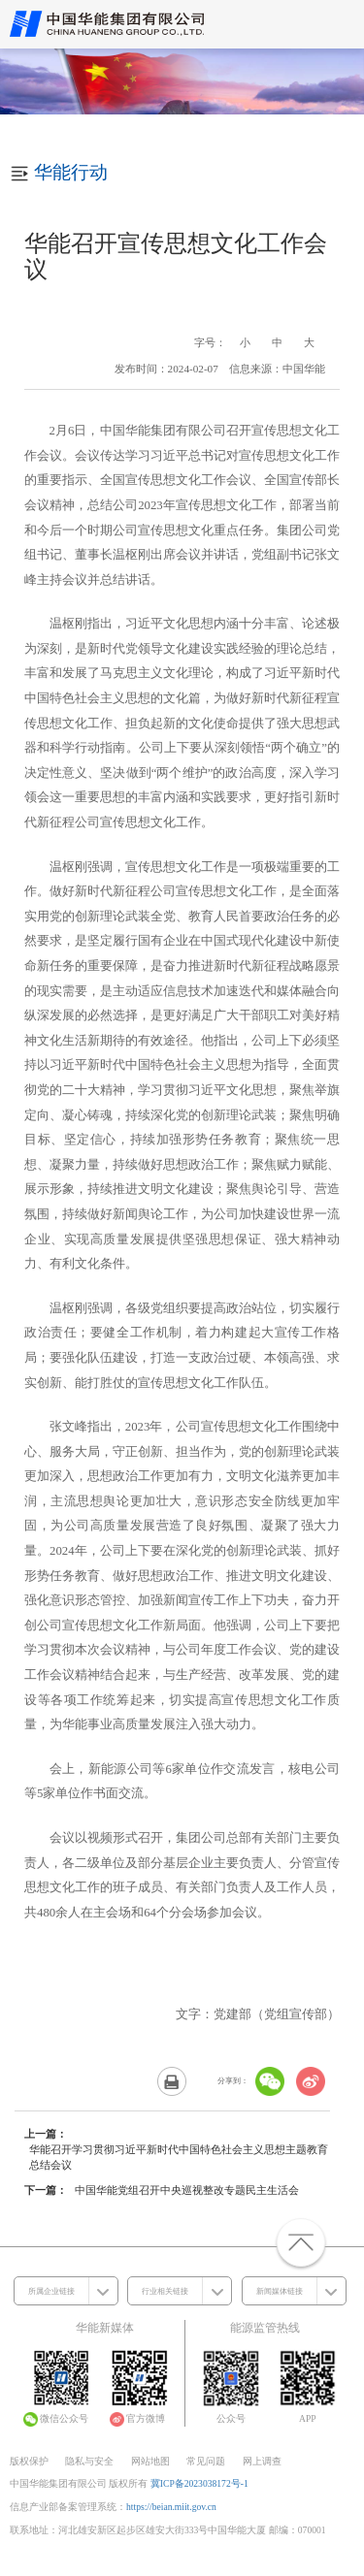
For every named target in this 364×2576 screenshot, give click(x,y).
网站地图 (150, 2461)
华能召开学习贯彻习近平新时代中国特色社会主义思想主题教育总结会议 (178, 2157)
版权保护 (29, 2461)
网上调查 (262, 2461)
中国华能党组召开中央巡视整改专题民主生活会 (187, 2190)
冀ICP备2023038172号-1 (199, 2483)
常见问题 (205, 2461)
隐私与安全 (89, 2461)
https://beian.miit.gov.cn (171, 2506)
